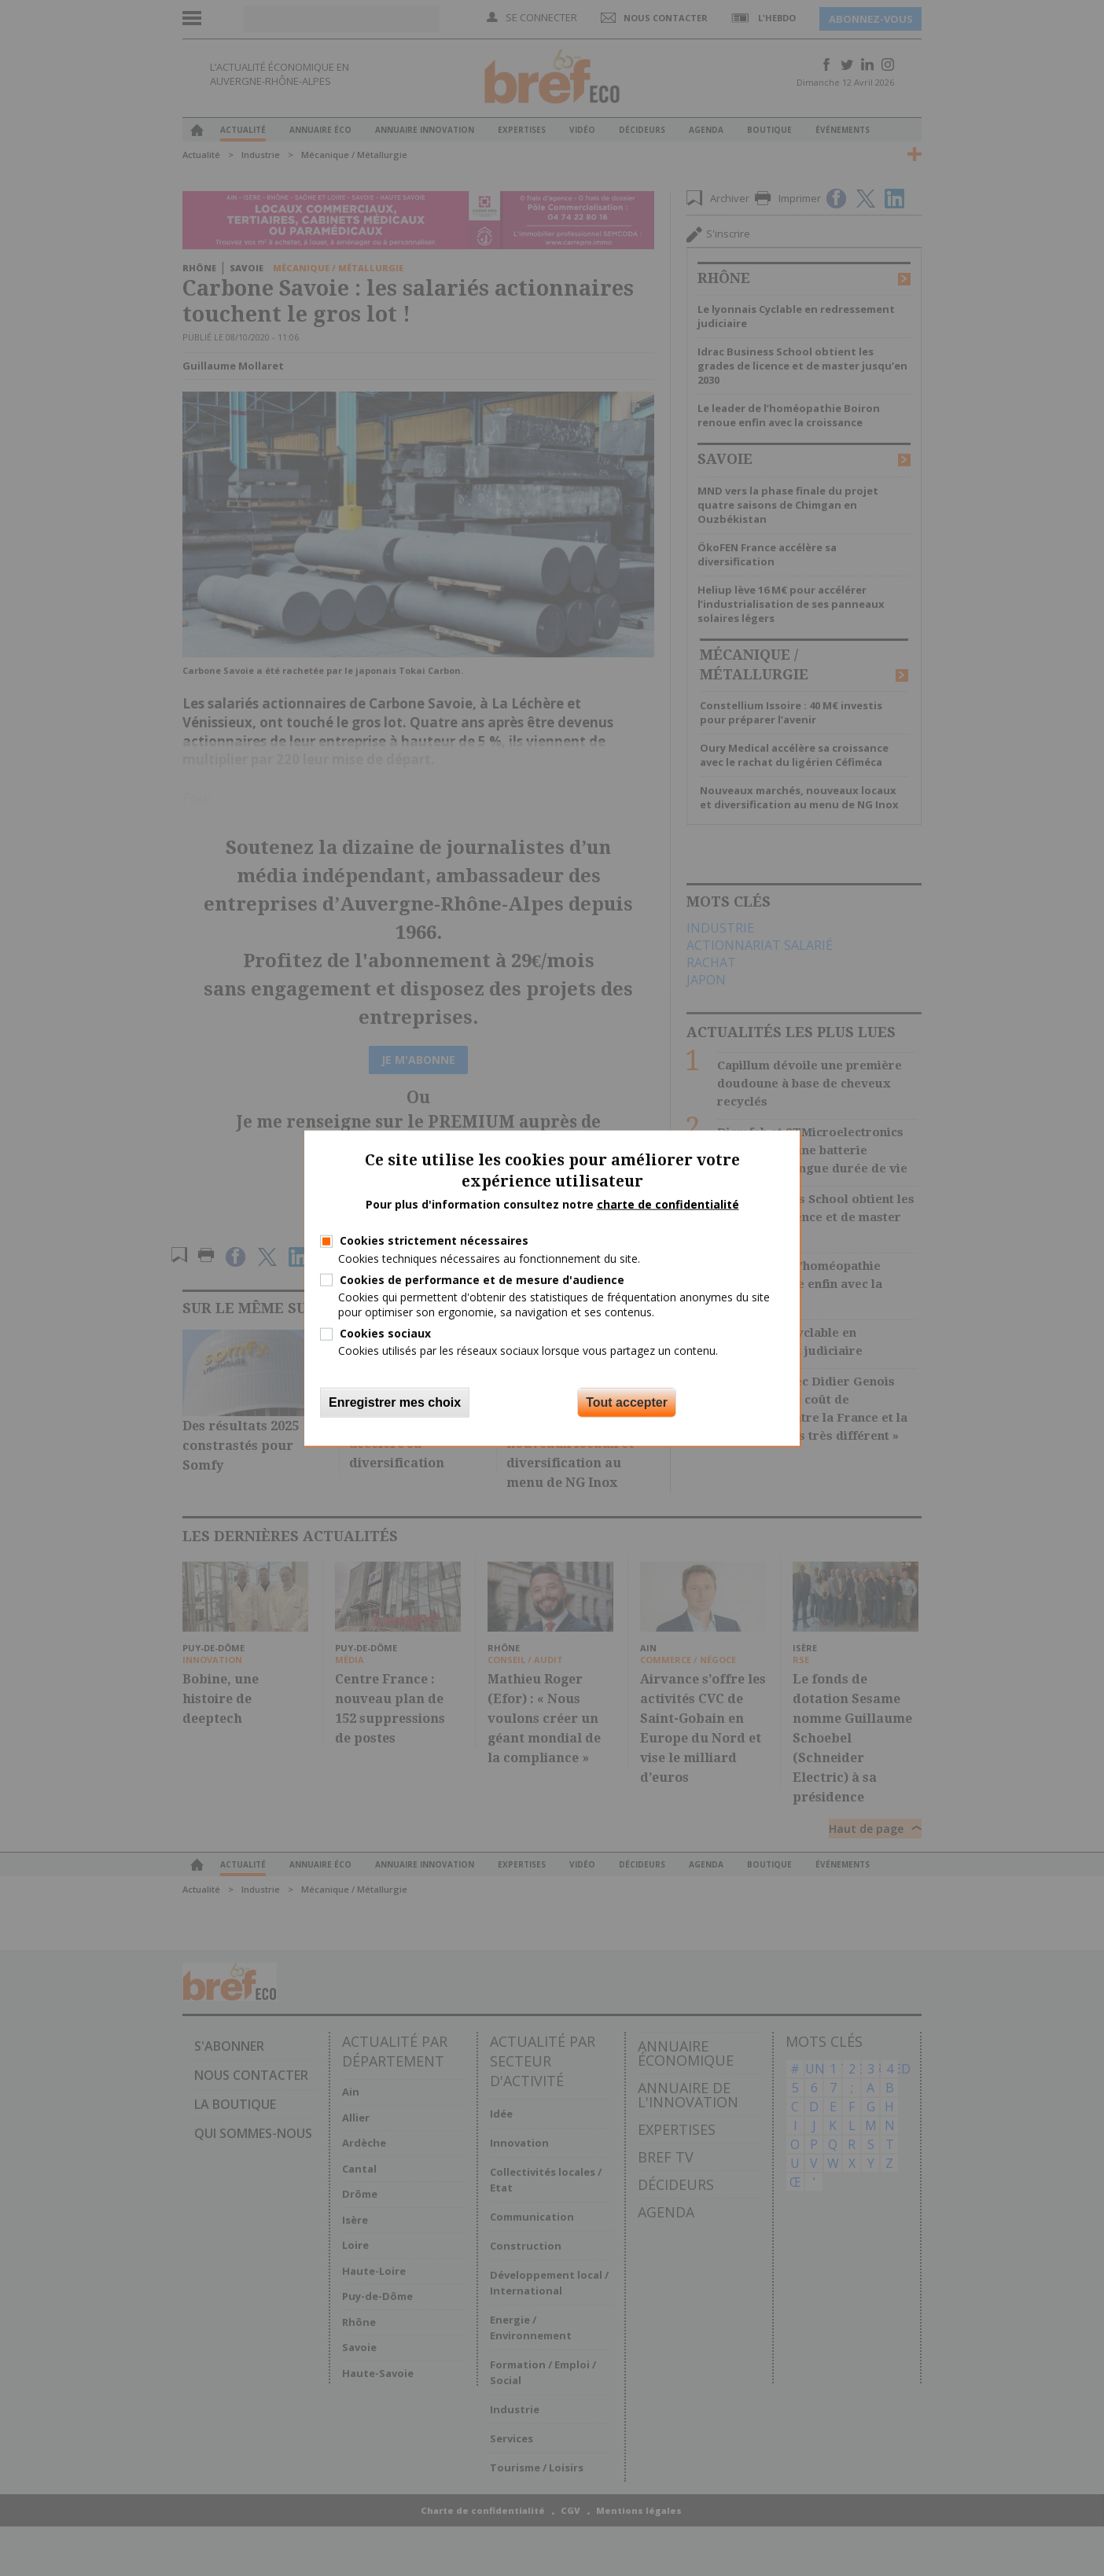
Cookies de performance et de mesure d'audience (482, 1278)
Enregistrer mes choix (395, 1401)
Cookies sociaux (385, 1333)
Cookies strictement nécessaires (434, 1240)
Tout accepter (627, 1401)
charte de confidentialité (668, 1203)
